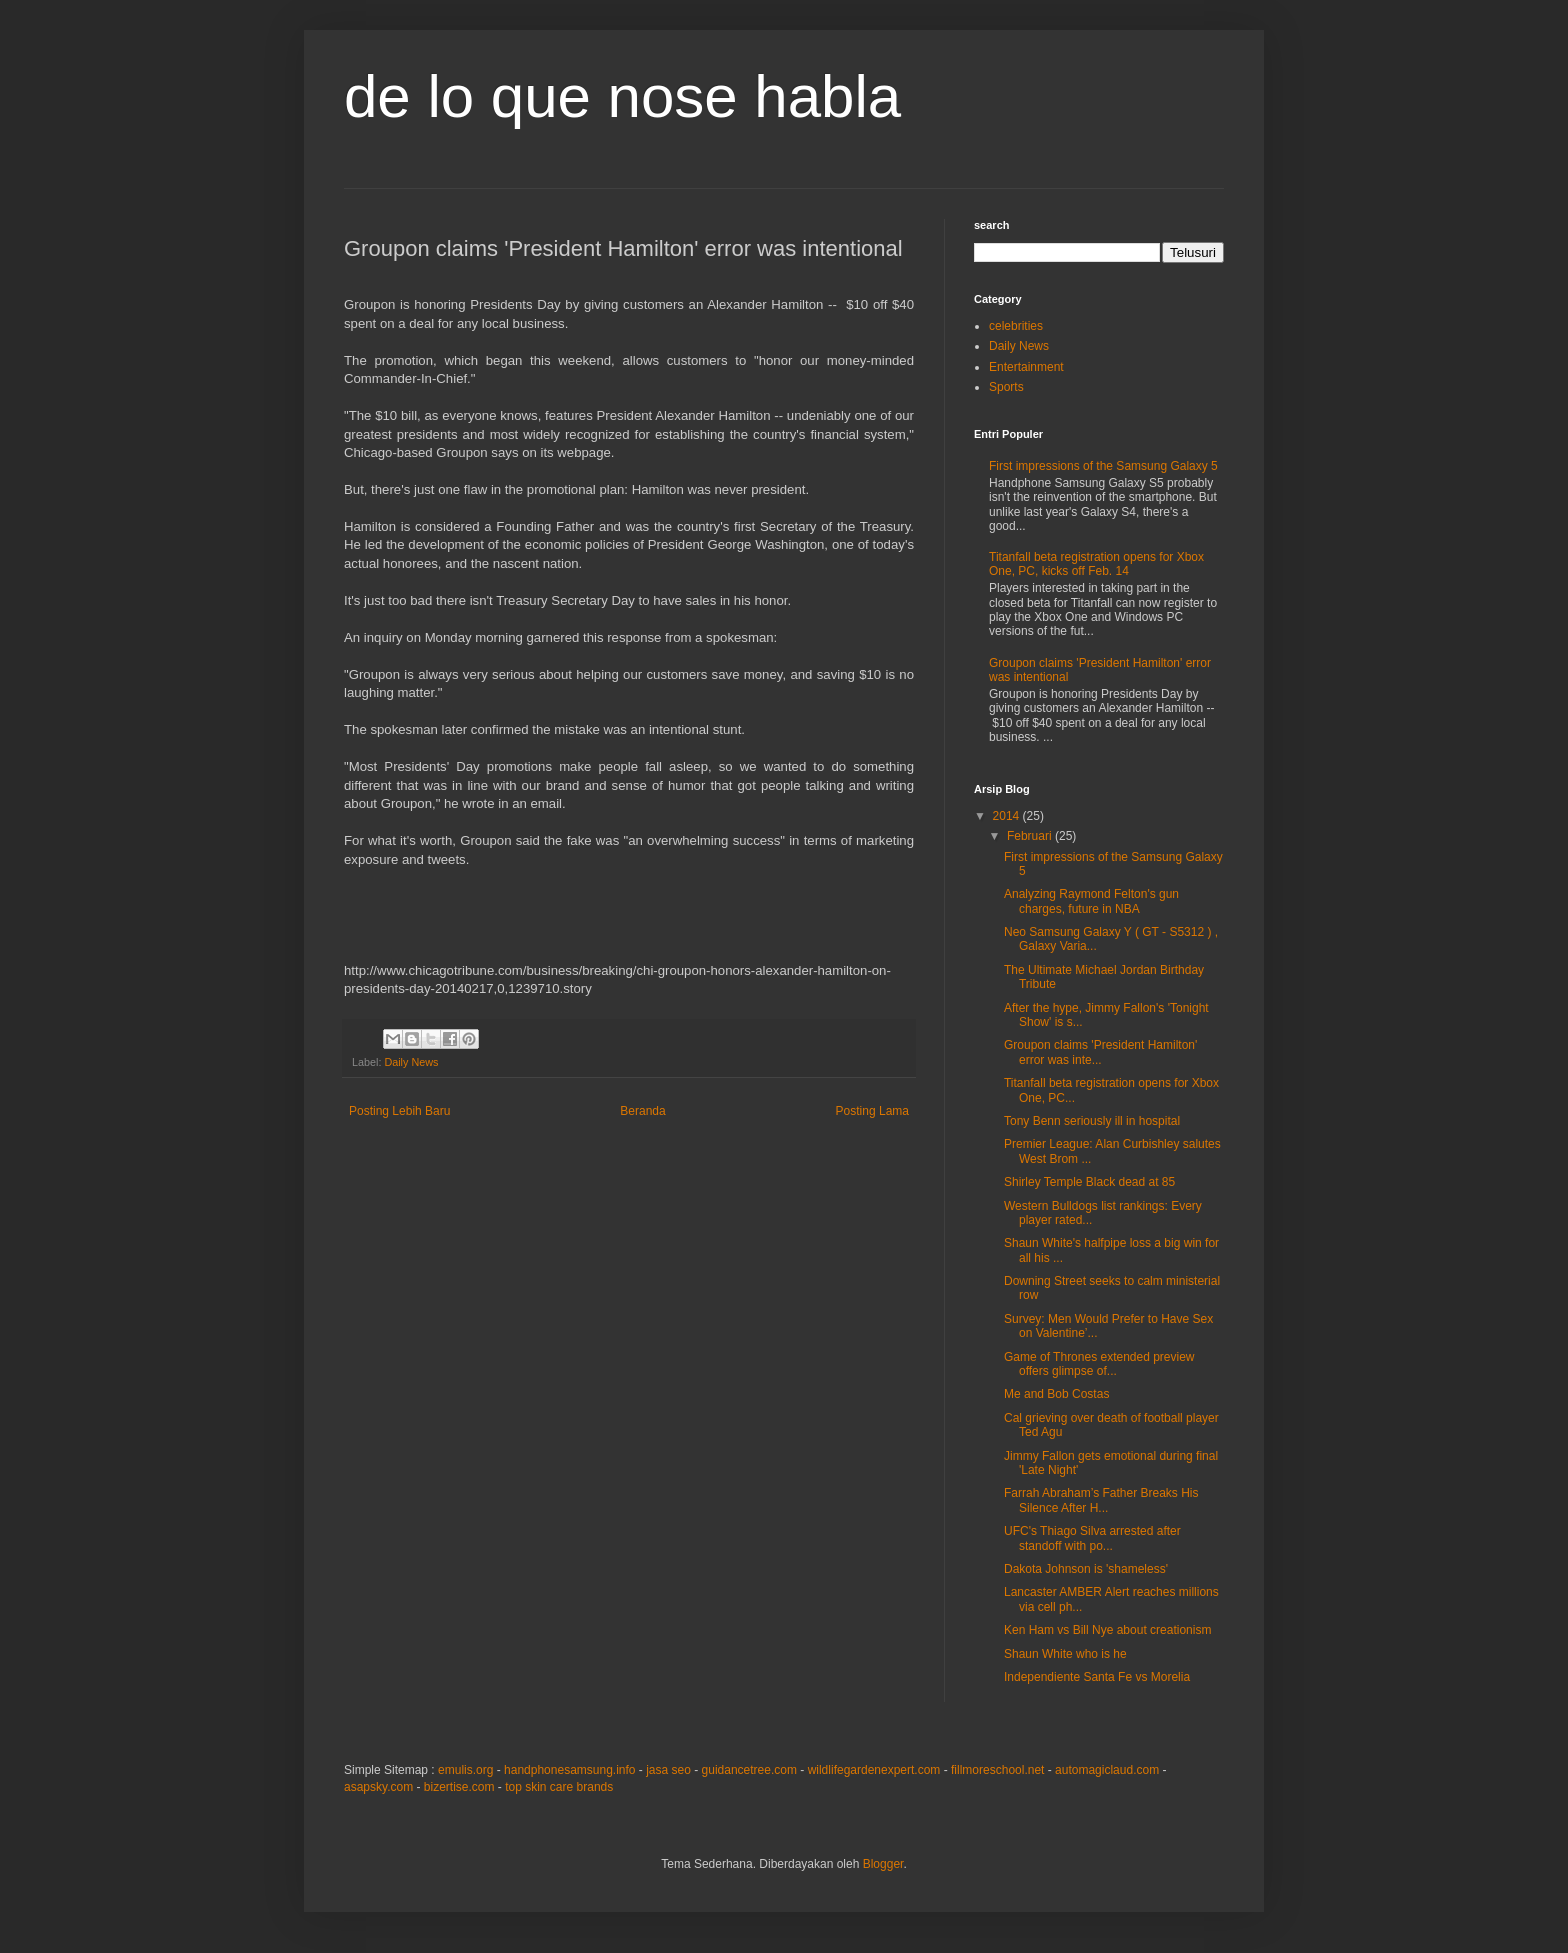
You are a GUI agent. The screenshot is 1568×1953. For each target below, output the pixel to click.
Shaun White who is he (1065, 1654)
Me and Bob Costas (1056, 1394)
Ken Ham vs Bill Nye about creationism (1107, 1630)
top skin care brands (559, 1787)
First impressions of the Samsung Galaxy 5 (1103, 466)
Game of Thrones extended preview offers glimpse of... (1099, 1364)
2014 (1008, 816)
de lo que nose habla (622, 96)
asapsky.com (378, 1787)
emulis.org (465, 1770)
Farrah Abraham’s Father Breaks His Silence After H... (1101, 1500)
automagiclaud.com (1107, 1770)
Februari (1031, 836)
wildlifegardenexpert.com (874, 1770)
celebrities (1016, 326)
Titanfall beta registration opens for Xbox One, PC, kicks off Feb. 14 (1096, 564)
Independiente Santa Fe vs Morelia (1097, 1677)
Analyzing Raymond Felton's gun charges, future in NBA (1091, 901)
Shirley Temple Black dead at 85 (1089, 1182)
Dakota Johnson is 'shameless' (1086, 1569)
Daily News (411, 1062)
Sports (1006, 387)
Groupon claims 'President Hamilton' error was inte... (1100, 1052)
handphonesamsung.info (569, 1770)
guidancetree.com (749, 1770)
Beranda (642, 1111)
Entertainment (1026, 367)
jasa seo (668, 1770)
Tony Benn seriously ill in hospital (1092, 1121)
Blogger (883, 1864)
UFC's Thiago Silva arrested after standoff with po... (1092, 1538)
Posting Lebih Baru (399, 1111)
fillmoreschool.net (997, 1770)
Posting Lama (872, 1111)
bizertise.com (459, 1787)
